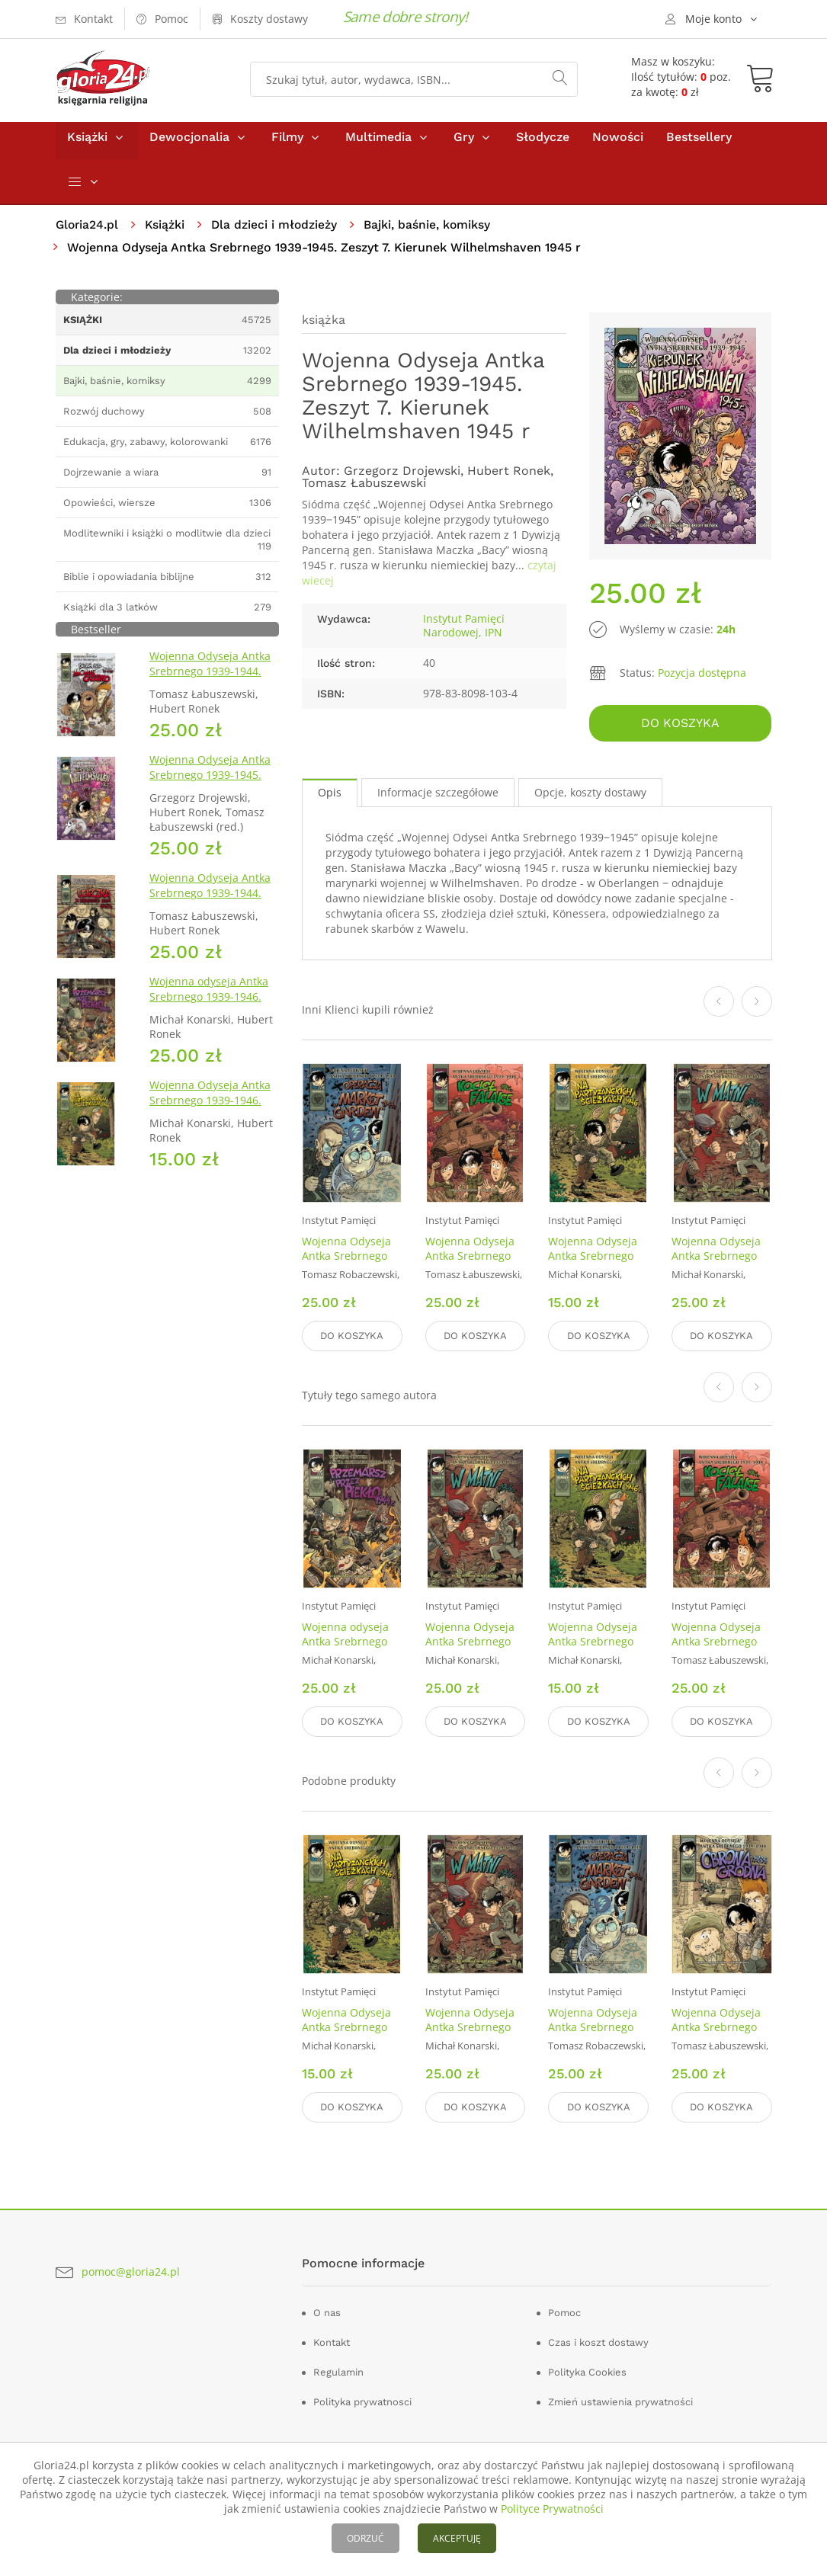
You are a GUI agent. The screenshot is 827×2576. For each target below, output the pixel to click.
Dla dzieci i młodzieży (277, 231)
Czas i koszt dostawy (598, 2341)
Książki (87, 143)
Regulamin (338, 2370)
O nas (327, 2311)
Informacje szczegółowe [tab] (437, 797)
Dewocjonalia (189, 143)
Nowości (617, 143)
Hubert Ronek (508, 477)
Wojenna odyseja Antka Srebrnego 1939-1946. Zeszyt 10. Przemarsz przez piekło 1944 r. (208, 1012)
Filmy (287, 143)
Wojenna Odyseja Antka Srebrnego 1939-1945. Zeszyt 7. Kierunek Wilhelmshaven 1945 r (210, 790)
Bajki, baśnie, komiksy (432, 231)
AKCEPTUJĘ (457, 2538)
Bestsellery (699, 143)
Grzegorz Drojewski (402, 477)
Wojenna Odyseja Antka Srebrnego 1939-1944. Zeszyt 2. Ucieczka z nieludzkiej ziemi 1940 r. (211, 908)
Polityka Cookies (587, 2370)
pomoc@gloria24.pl (131, 2269)
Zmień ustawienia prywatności (620, 2400)
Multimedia (378, 143)
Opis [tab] (329, 797)
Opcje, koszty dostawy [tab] (590, 797)
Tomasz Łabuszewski (364, 489)
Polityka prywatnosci (362, 2400)
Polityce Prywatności (552, 2508)
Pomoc (564, 2311)
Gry (464, 143)
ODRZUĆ (365, 2538)
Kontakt (331, 2341)
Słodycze (542, 143)
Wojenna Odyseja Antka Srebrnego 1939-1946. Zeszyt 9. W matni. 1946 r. (720, 1268)
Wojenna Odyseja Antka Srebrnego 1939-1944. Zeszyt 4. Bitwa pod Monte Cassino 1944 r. (210, 686)
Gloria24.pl (88, 231)
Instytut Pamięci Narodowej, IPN (464, 632)
